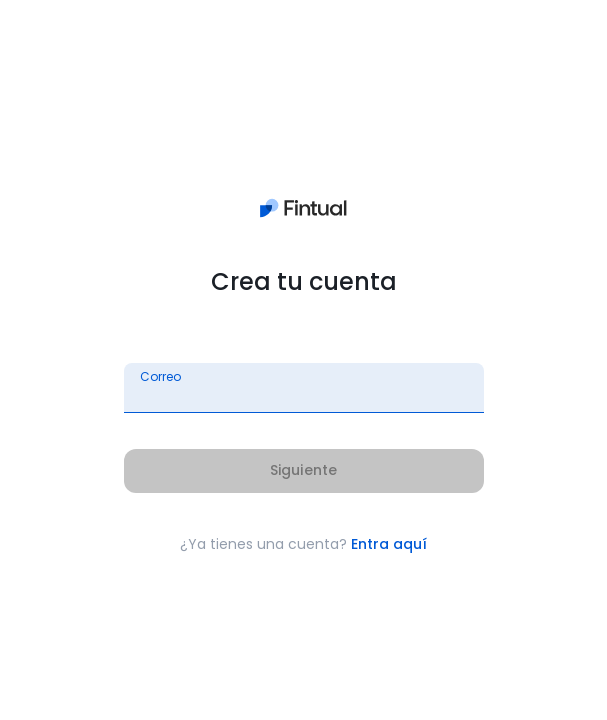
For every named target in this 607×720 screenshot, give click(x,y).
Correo (160, 377)
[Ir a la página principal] (303, 212)
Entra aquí (389, 544)
